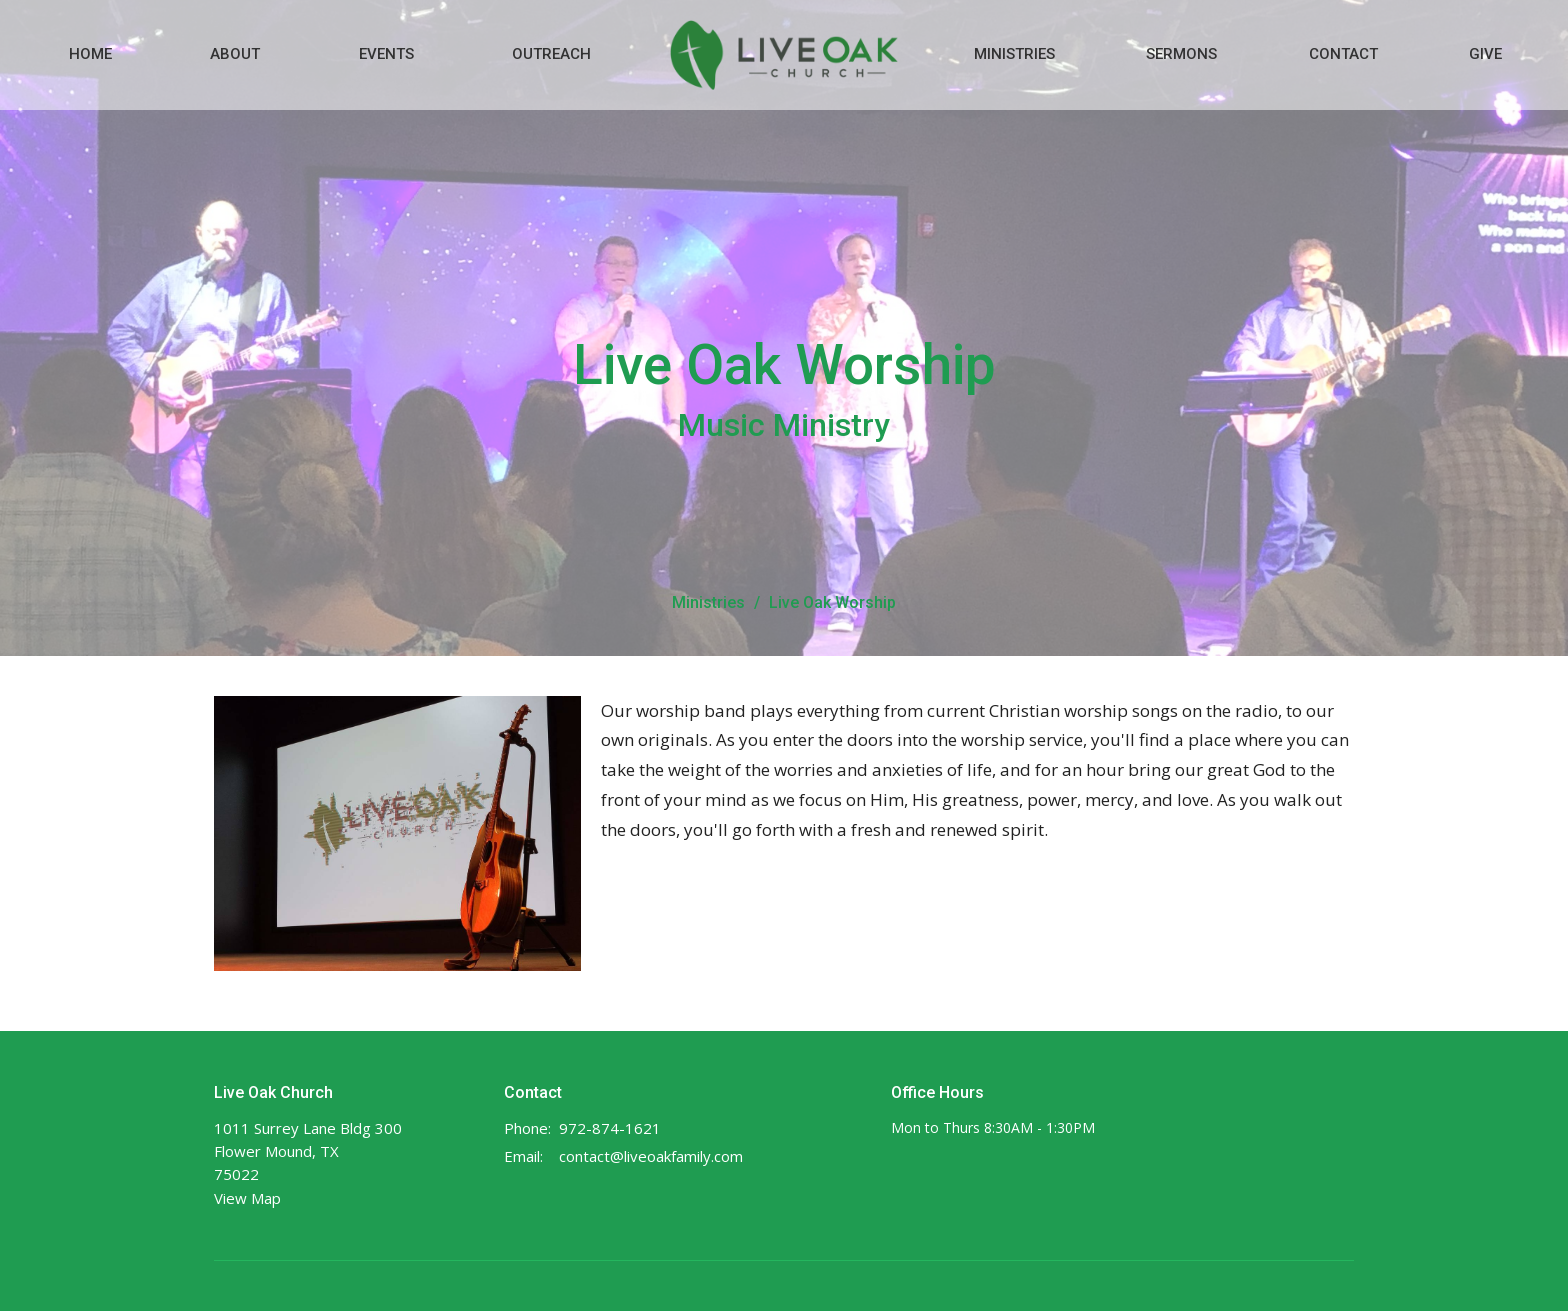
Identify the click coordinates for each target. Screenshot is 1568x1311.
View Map (247, 1198)
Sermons (1181, 54)
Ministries (1014, 54)
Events (386, 54)
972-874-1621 (610, 1128)
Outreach (551, 54)
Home (90, 54)
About (235, 54)
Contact (1343, 54)
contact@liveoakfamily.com (651, 1156)
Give (1485, 54)
